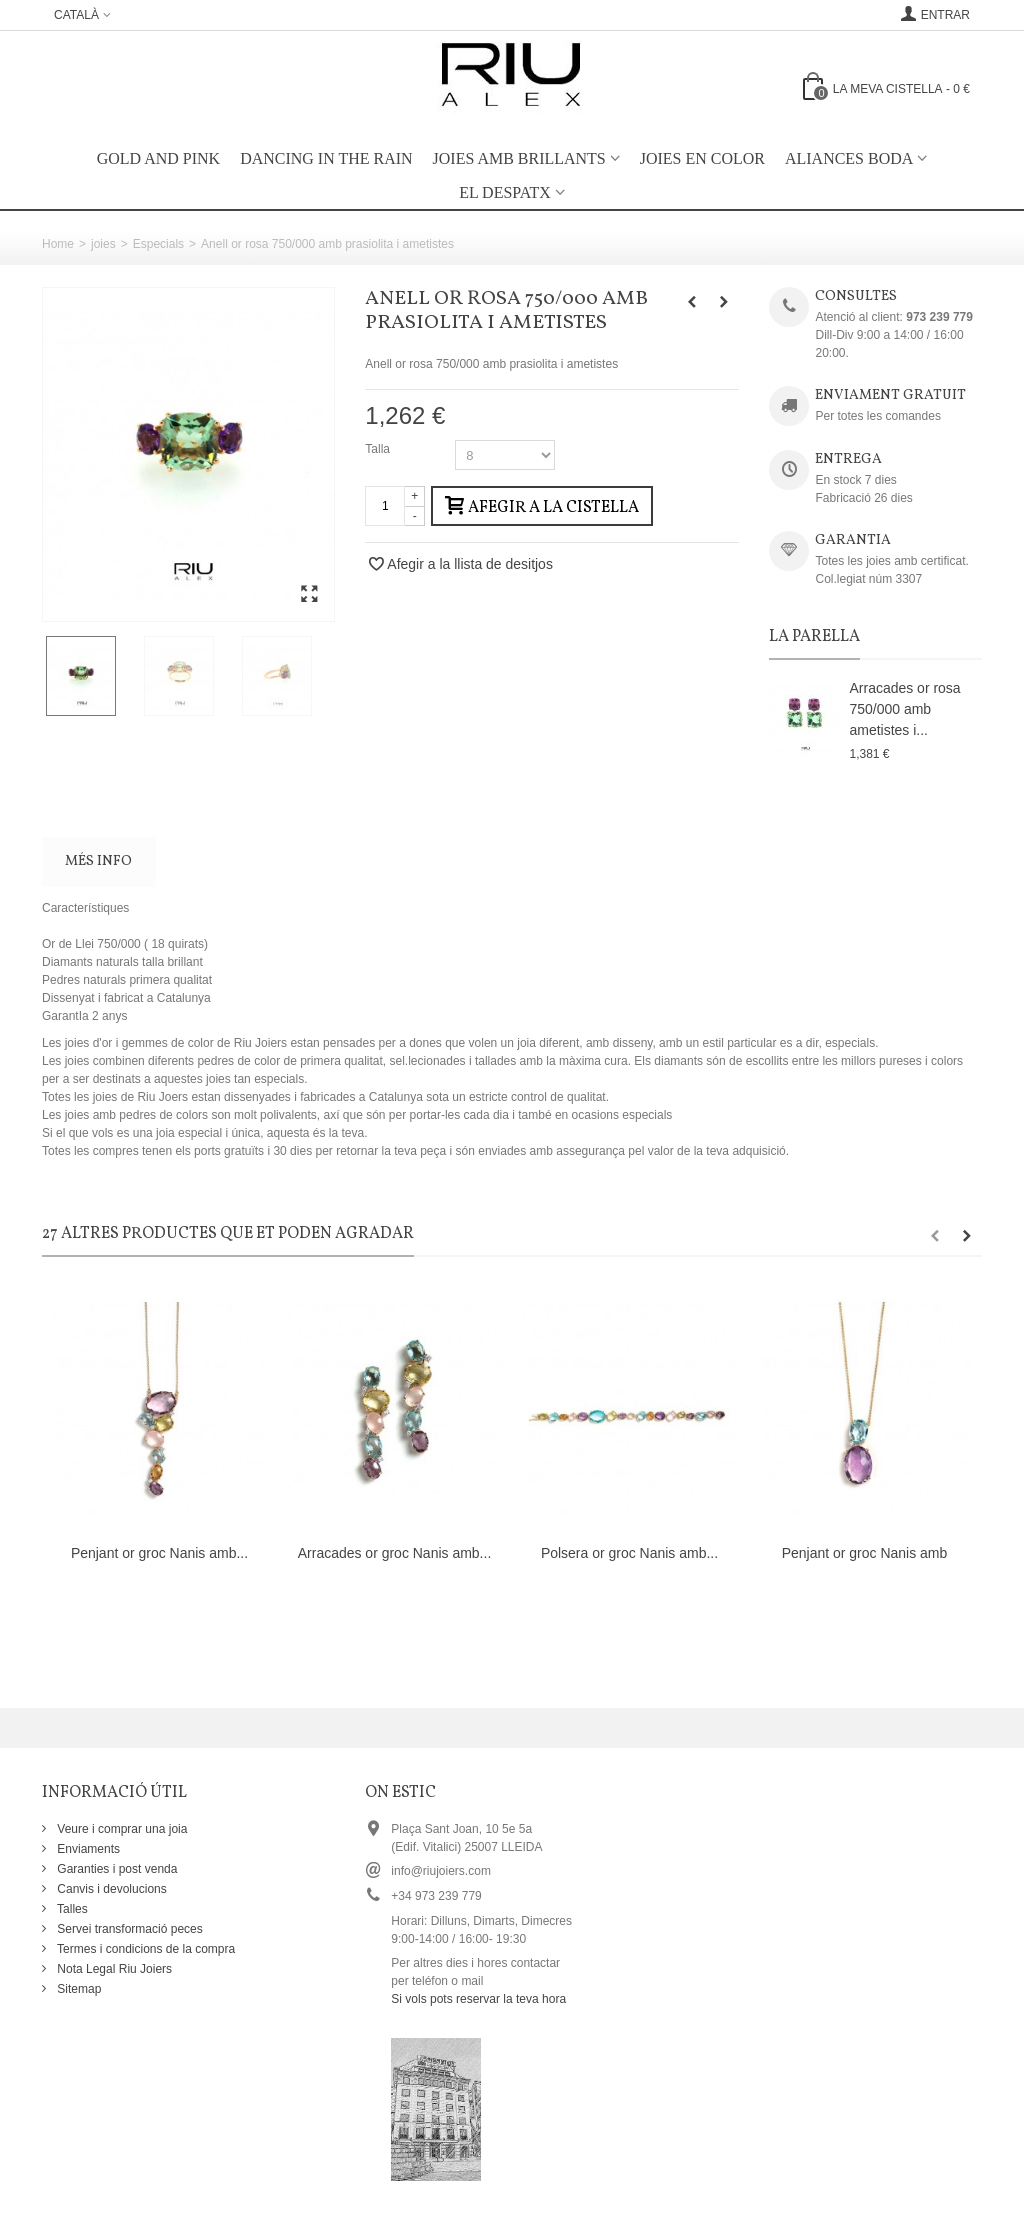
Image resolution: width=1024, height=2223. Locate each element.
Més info (98, 861)
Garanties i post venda (115, 1869)
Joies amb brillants (519, 158)
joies (103, 244)
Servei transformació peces (128, 1929)
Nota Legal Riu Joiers (113, 1969)
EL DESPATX (505, 192)
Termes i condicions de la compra (144, 1949)
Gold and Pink (158, 158)
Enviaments (87, 1849)
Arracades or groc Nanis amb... (395, 1553)
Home (58, 244)
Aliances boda (849, 158)
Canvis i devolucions (110, 1889)
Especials (158, 244)
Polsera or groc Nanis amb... (629, 1553)
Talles (71, 1909)
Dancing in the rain (326, 158)
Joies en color (702, 158)
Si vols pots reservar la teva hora (478, 1999)
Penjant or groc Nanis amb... (159, 1553)
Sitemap (77, 1989)
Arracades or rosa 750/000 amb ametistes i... (904, 709)
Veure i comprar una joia (120, 1829)
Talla (379, 449)
